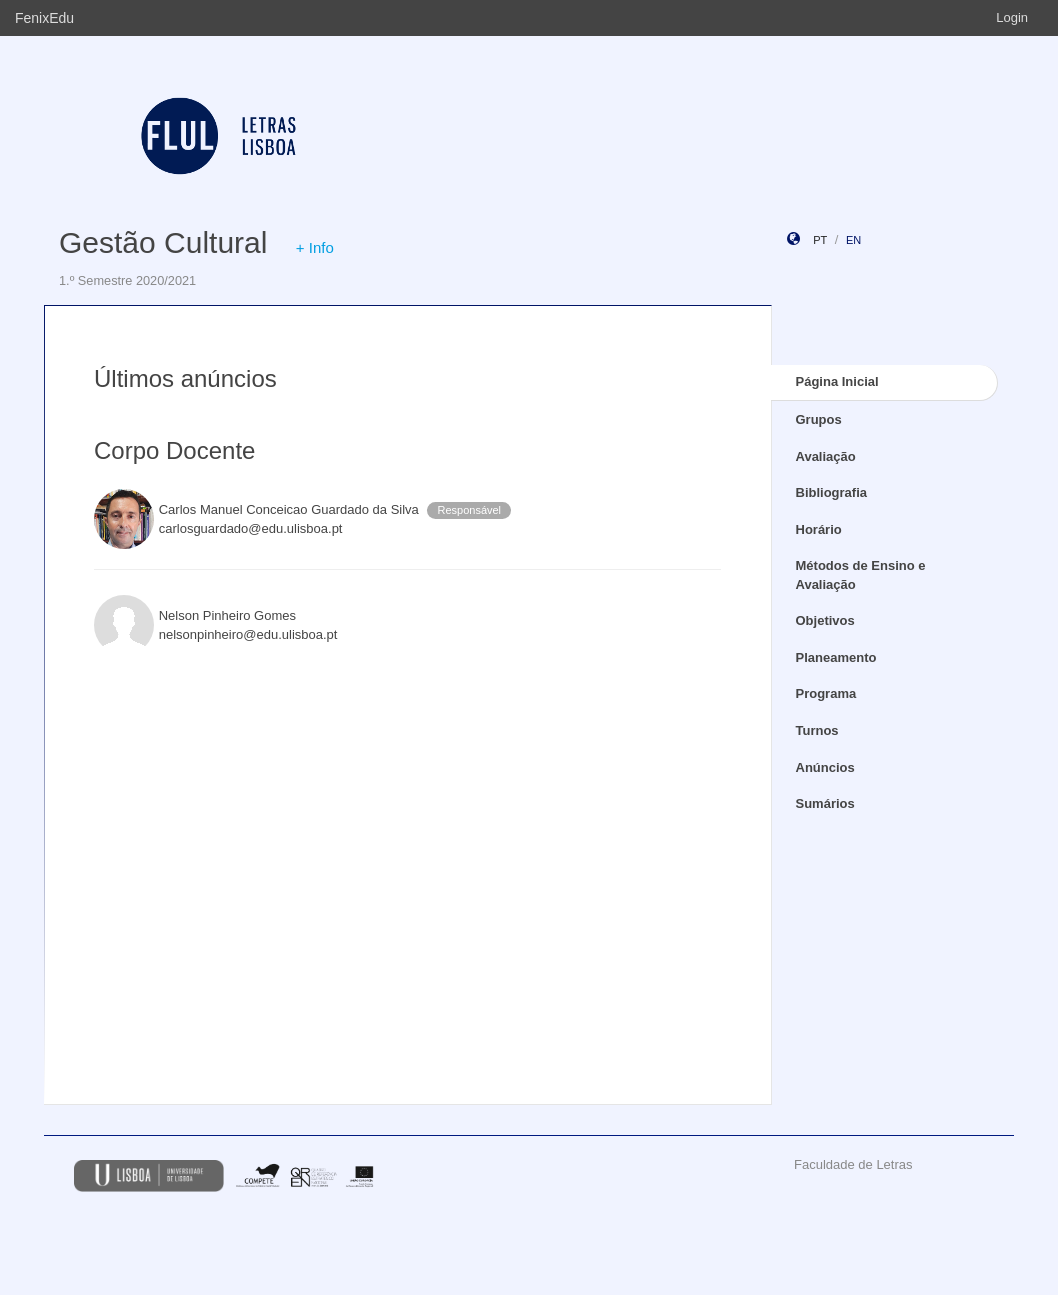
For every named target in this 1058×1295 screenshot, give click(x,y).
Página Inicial (837, 381)
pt (820, 240)
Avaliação (826, 456)
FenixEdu (44, 18)
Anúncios (825, 767)
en (853, 240)
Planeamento (836, 657)
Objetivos (825, 620)
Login (1012, 17)
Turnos (817, 730)
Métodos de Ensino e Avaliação (861, 575)
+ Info (315, 247)
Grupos (819, 419)
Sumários (825, 803)
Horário (819, 529)
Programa (826, 693)
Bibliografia (832, 492)
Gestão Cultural (163, 242)
